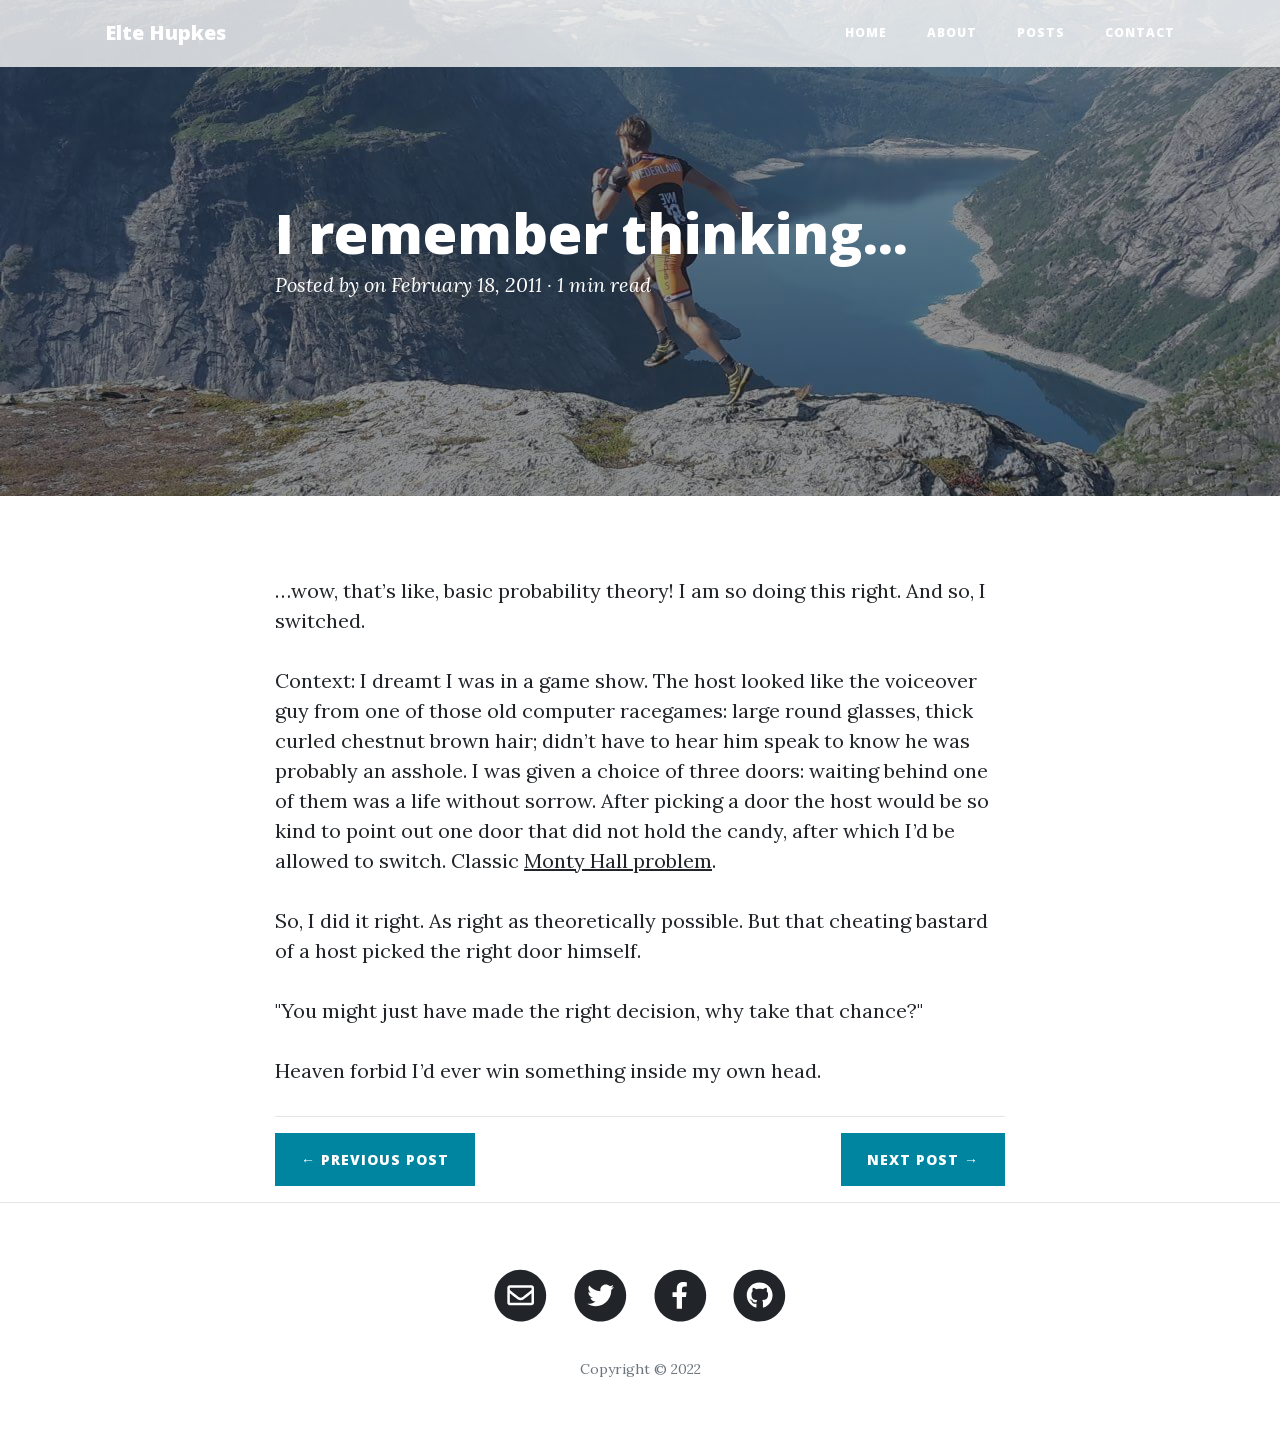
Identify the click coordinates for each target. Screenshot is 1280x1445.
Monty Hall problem (618, 860)
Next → (923, 1159)
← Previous (375, 1159)
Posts (1041, 32)
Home (866, 32)
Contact (1140, 32)
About (952, 32)
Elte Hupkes (165, 32)
